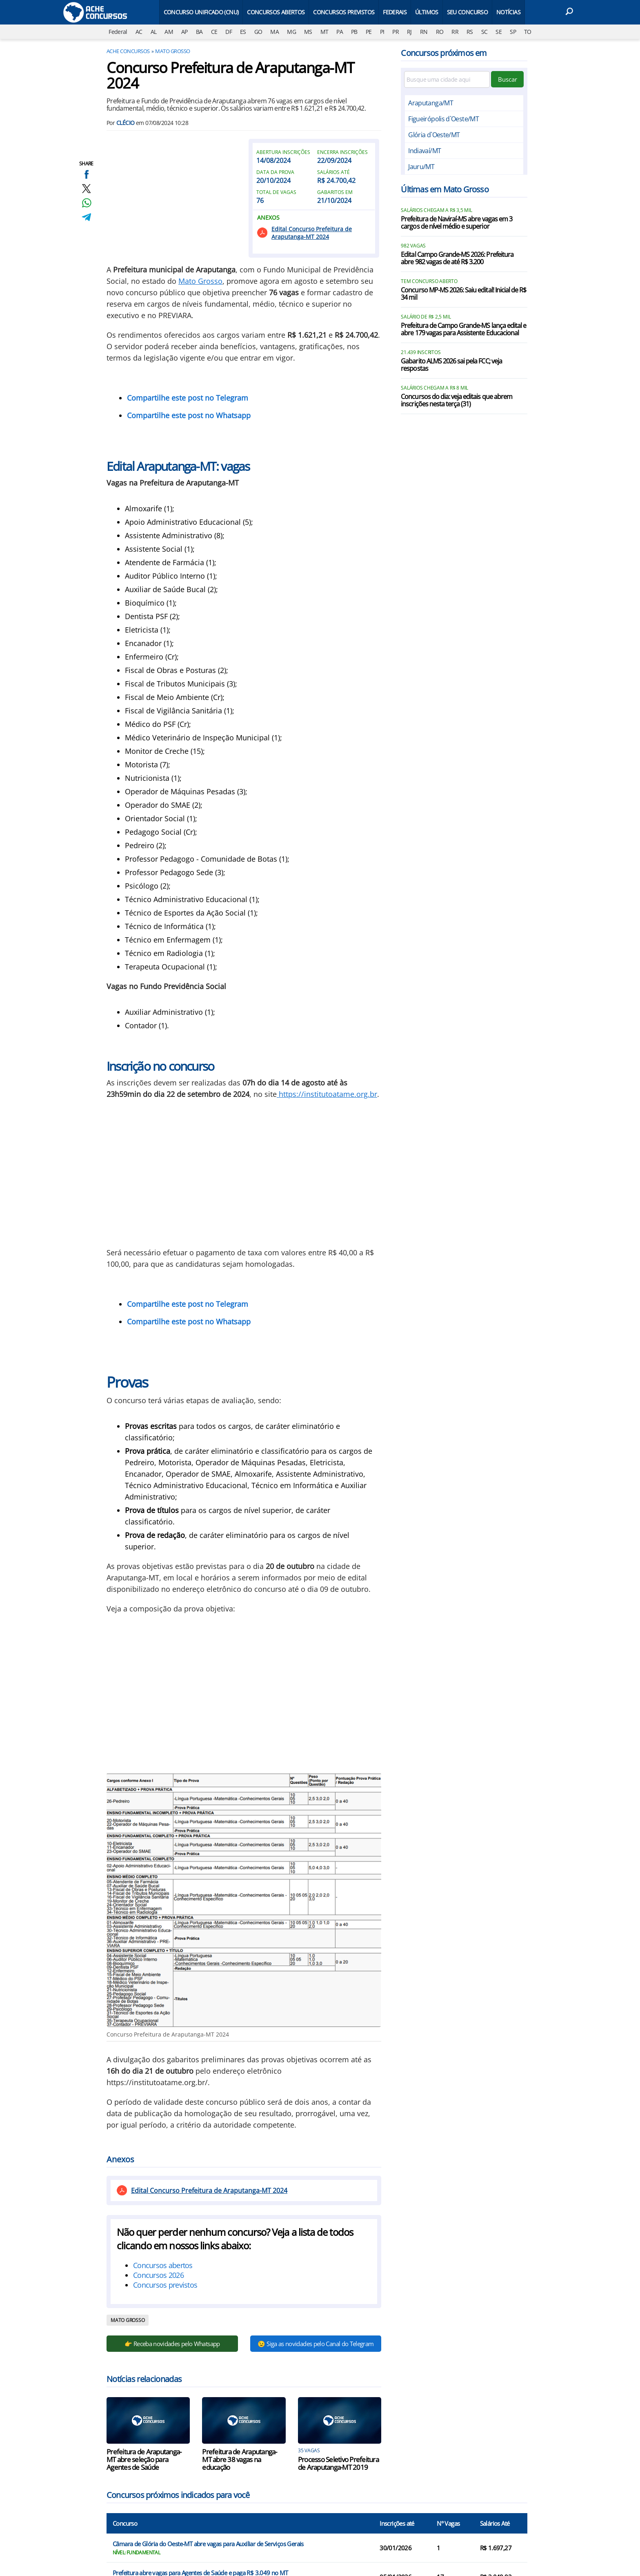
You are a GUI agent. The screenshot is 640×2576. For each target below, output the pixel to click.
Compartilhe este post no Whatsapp (189, 415)
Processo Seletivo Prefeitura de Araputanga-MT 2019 (338, 2463)
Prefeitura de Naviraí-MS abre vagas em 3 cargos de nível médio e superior (456, 223)
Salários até (333, 172)
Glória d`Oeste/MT (434, 134)
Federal (118, 32)
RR (454, 32)
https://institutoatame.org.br (327, 1094)
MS (308, 32)
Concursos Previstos (343, 12)
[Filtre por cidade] (447, 79)
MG (291, 32)
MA (274, 32)
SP (513, 32)
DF (228, 32)
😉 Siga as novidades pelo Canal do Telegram (315, 2344)
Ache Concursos (128, 51)
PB (354, 32)
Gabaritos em (335, 192)
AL (154, 32)
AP (184, 32)
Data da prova (275, 172)
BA (199, 32)
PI (382, 32)
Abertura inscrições (283, 152)
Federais (395, 12)
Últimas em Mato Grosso (444, 189)
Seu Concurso (467, 12)
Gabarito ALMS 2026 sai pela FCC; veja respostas (451, 365)
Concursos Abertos (275, 12)
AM (168, 32)
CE (214, 32)
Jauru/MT (421, 166)
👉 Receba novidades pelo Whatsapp (172, 2344)
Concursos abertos (163, 2265)
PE (369, 32)
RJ (409, 32)
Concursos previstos (165, 2285)
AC (139, 32)
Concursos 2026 (158, 2275)
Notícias (508, 12)
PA (339, 32)
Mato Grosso (172, 51)
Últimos (426, 12)
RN (424, 32)
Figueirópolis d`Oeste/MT (443, 118)
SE (499, 32)
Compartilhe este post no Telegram (187, 398)
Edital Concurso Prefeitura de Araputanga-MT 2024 (311, 233)
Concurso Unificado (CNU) (201, 12)
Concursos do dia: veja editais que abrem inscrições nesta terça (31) (456, 400)
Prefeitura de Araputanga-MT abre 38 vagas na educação (239, 2459)
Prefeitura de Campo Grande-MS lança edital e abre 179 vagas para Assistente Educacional (463, 329)
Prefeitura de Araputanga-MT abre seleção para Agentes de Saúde (144, 2459)
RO (440, 32)
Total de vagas (276, 192)
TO (527, 32)
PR (395, 32)
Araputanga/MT (430, 102)
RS (470, 32)
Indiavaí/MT (424, 150)
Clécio (125, 123)
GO (258, 32)
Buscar (507, 79)
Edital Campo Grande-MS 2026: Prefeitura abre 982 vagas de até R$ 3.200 (457, 258)
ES (243, 32)
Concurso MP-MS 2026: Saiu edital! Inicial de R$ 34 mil (463, 294)
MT (324, 32)
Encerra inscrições (342, 152)
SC (484, 32)
